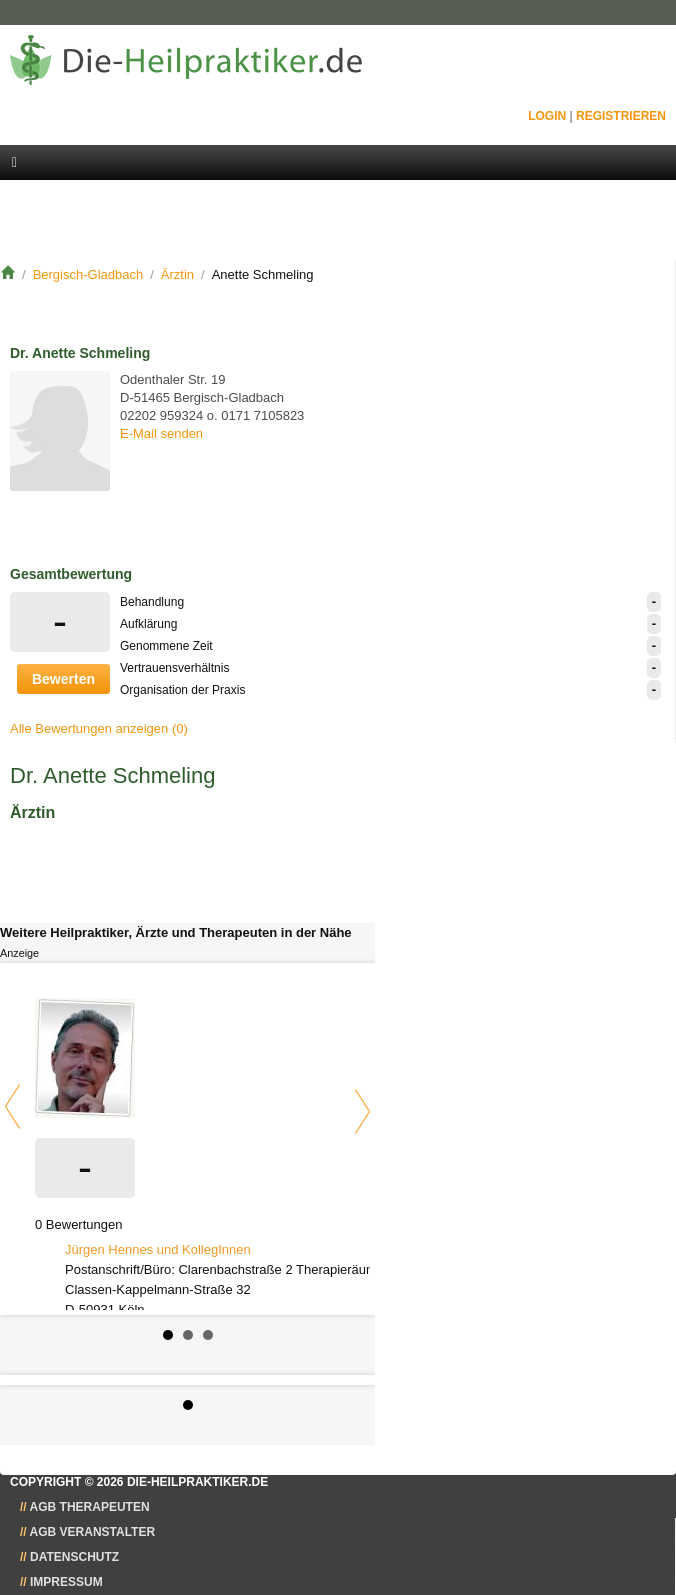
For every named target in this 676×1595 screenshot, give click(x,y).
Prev (12, 1106)
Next (362, 1111)
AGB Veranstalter (93, 1532)
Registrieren (621, 116)
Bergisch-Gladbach (88, 274)
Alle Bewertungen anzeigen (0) (99, 728)
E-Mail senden (161, 433)
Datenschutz (74, 1557)
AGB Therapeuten (90, 1507)
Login (547, 116)
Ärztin (177, 274)
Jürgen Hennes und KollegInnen (158, 1249)
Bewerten (63, 679)
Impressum (66, 1582)
